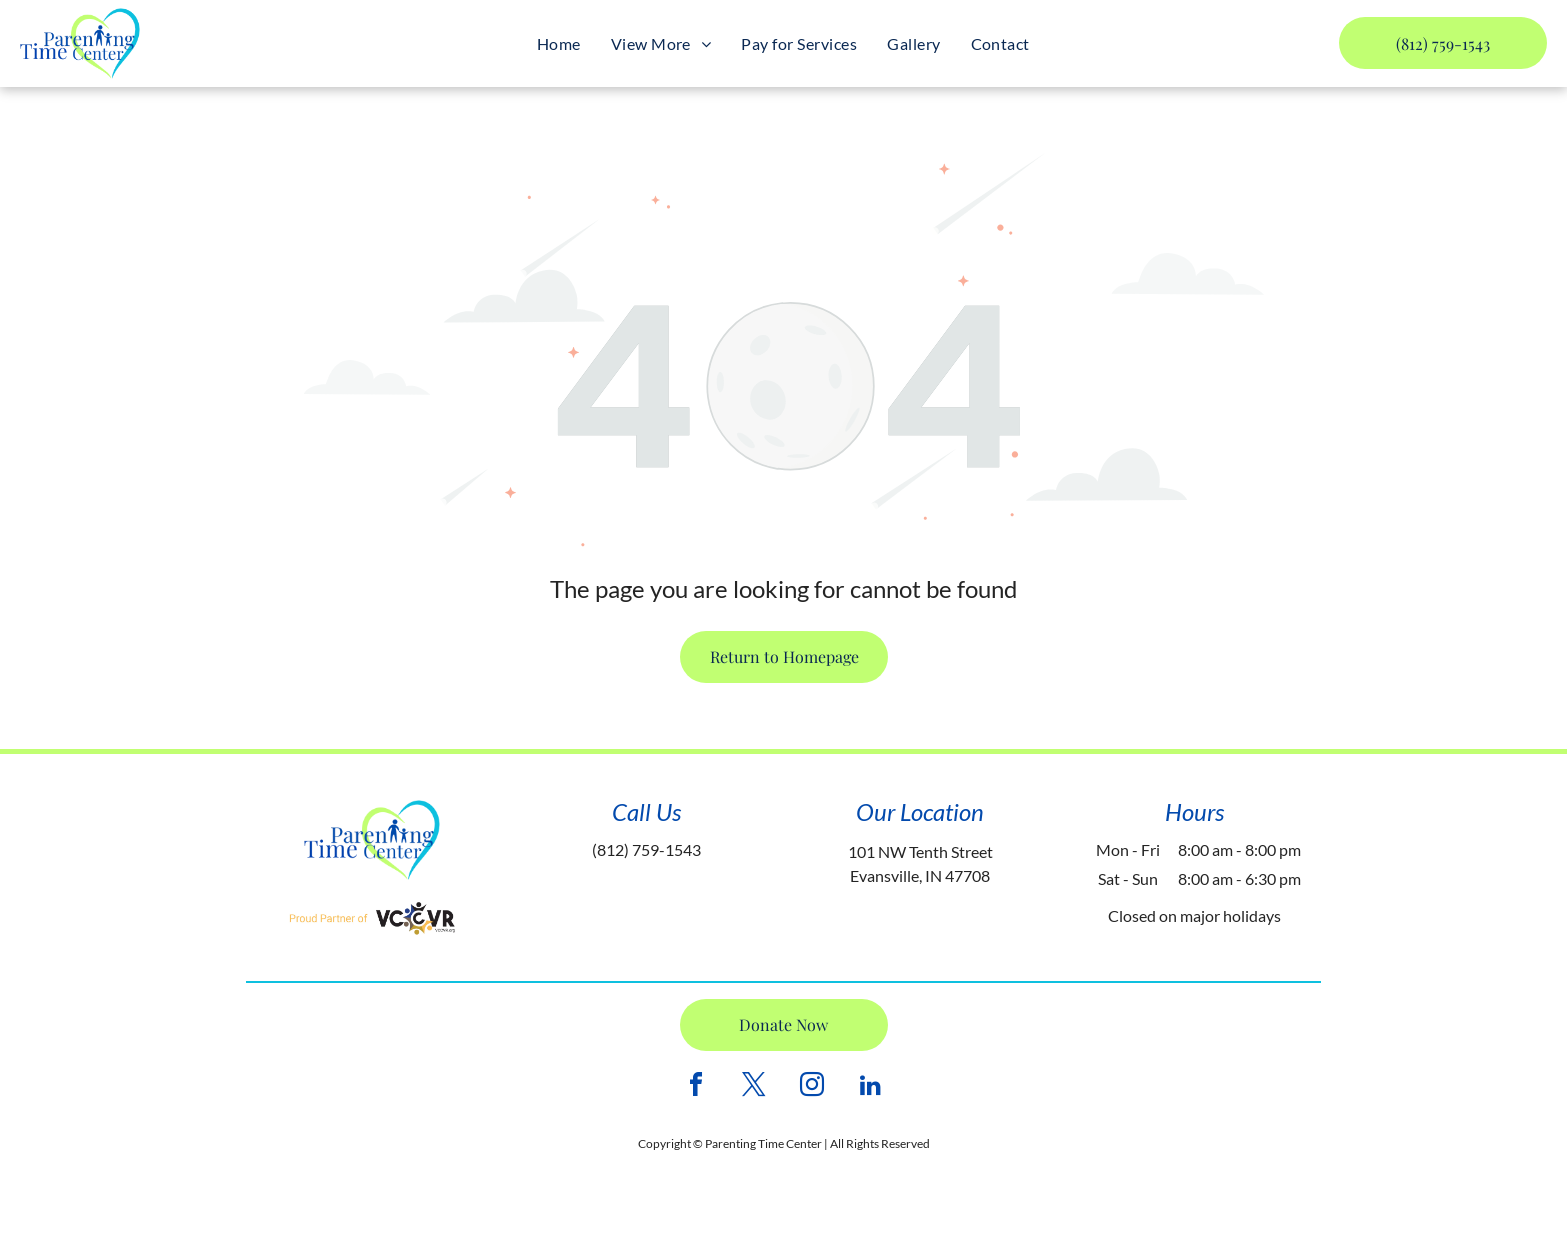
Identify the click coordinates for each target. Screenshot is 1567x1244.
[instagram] (812, 1087)
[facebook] (696, 1087)
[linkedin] (870, 1087)
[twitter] (754, 1087)
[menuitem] (559, 43)
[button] (661, 43)
